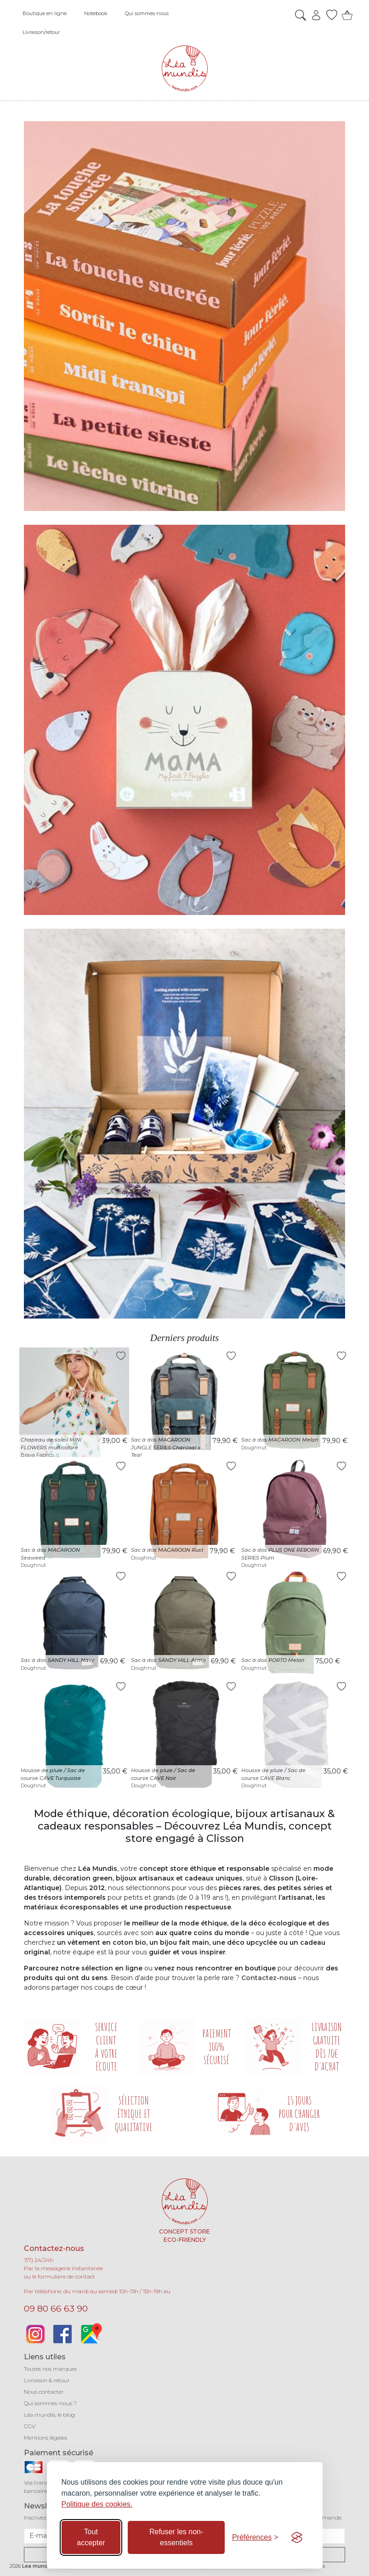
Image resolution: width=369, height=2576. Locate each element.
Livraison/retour (41, 32)
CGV (29, 2426)
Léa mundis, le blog (49, 2414)
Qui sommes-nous (147, 13)
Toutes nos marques (50, 2368)
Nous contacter (44, 2391)
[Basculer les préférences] (255, 2537)
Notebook (96, 13)
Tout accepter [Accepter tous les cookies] (91, 2537)
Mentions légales (45, 2437)
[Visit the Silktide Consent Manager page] (297, 2537)
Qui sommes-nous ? (50, 2403)
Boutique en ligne (45, 13)
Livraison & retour (47, 2380)
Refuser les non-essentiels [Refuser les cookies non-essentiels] (176, 2537)
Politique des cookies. (97, 2504)
